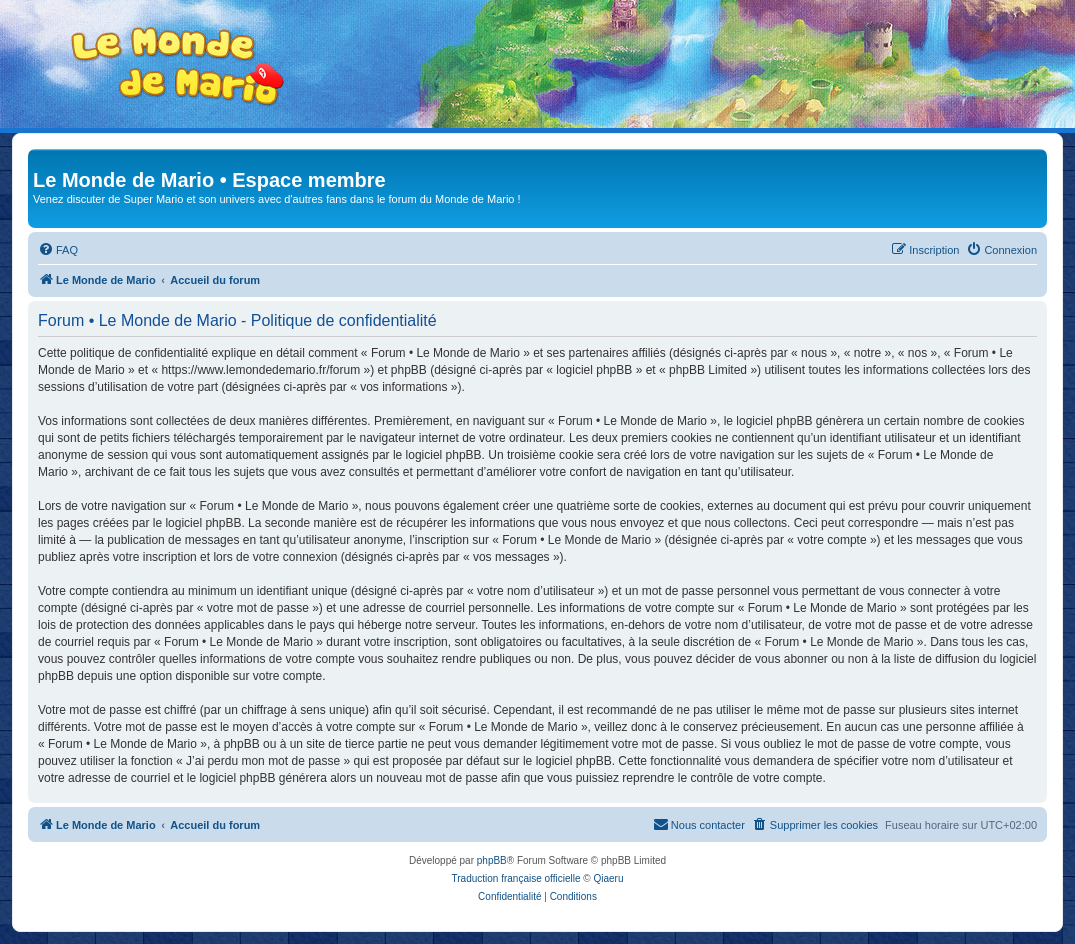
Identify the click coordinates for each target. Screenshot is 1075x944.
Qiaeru (608, 878)
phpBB (492, 860)
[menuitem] (58, 250)
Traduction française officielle (516, 878)
